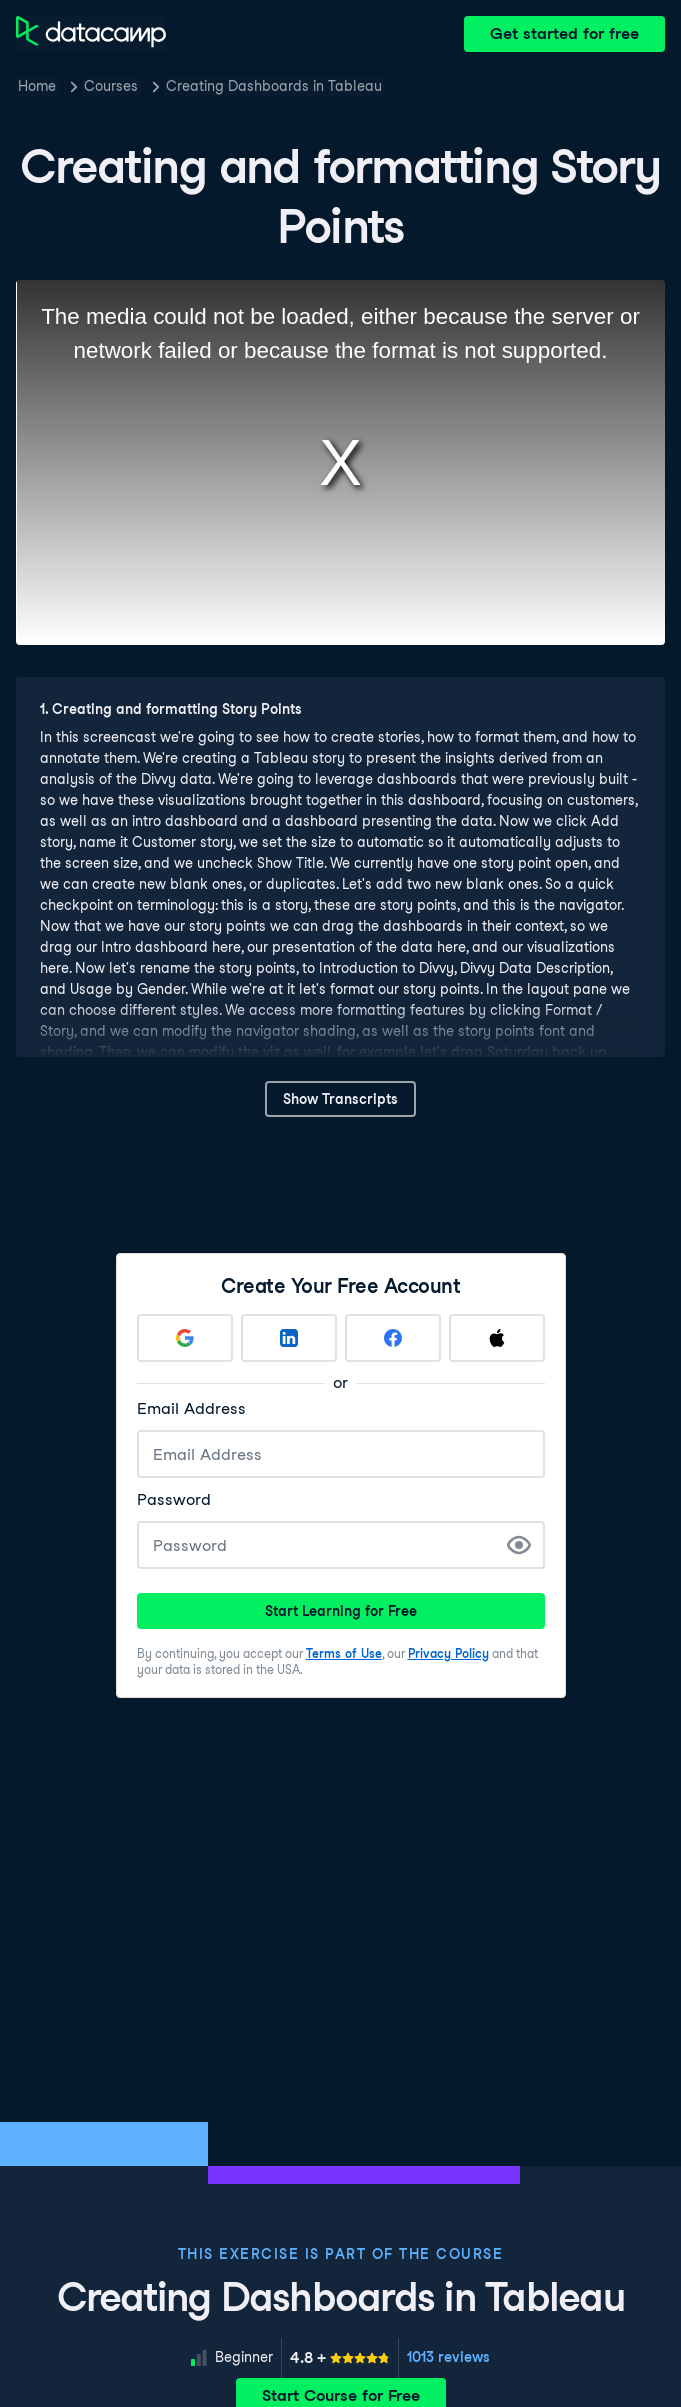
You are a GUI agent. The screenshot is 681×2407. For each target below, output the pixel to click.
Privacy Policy (448, 1653)
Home (37, 86)
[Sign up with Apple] (497, 1338)
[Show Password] (519, 1545)
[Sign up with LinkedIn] (289, 1338)
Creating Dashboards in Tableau (274, 86)
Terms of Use (344, 1653)
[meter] (340, 2358)
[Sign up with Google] (185, 1338)
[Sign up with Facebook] (393, 1338)
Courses (111, 86)
